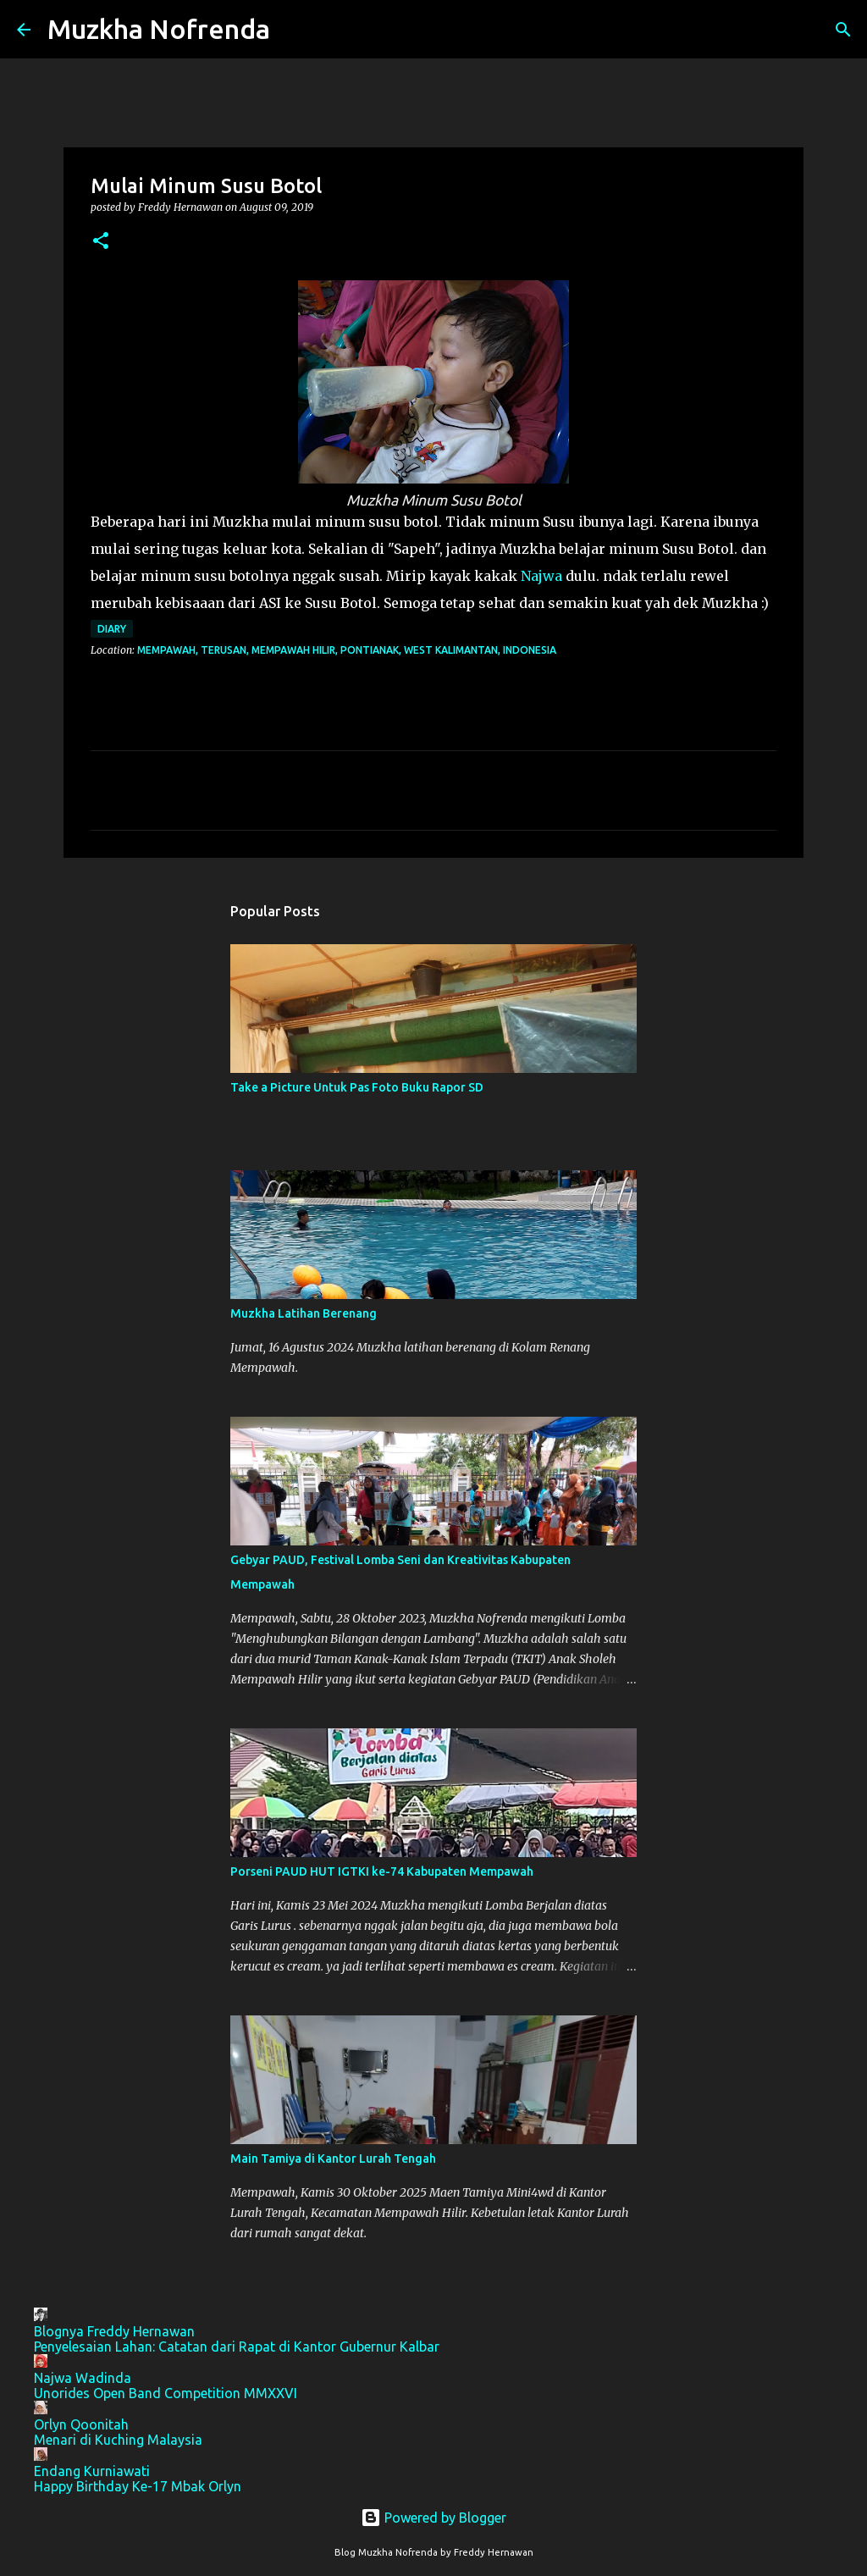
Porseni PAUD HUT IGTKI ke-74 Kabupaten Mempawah (381, 1871)
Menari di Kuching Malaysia (118, 2439)
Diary (111, 628)
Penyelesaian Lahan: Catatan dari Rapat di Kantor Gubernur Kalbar (236, 2346)
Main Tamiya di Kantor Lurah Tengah (333, 2158)
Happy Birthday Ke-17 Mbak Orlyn (137, 2486)
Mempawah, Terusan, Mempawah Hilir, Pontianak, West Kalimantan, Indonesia (346, 649)
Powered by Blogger (433, 2517)
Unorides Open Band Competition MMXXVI (165, 2393)
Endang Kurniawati (92, 2471)
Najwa (541, 575)
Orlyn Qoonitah (81, 2424)
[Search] (294, 29)
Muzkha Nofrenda (158, 29)
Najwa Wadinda (82, 2377)
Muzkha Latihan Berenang (303, 1313)
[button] (101, 241)
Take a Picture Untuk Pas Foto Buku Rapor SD (356, 1087)
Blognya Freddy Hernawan (114, 2331)
